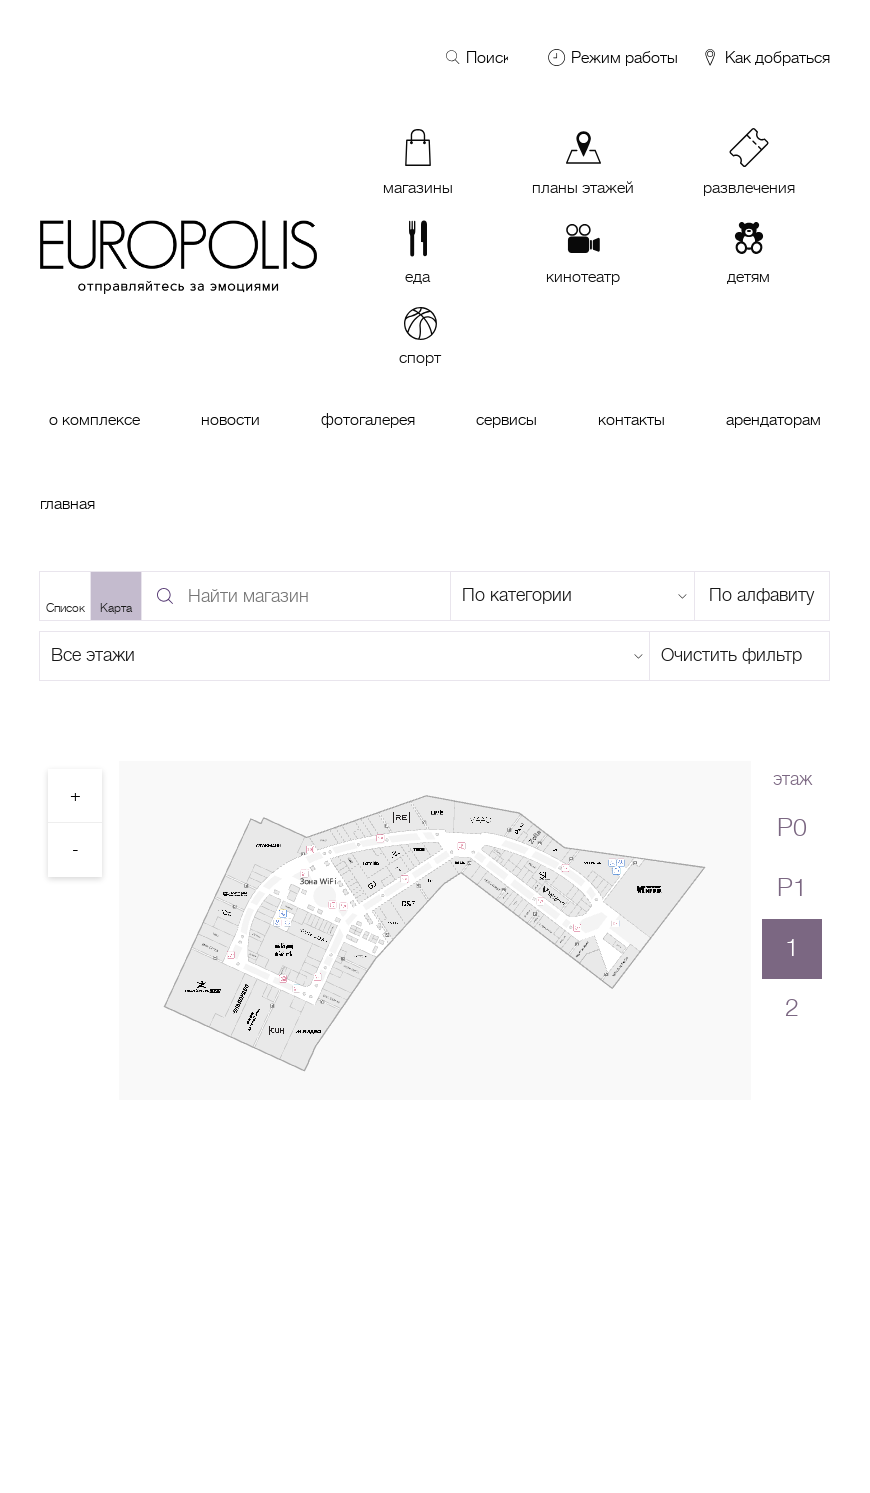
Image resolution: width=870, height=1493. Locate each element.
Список (65, 608)
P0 (792, 827)
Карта (116, 608)
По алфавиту (761, 595)
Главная (67, 504)
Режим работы (624, 58)
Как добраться (765, 58)
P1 (792, 887)
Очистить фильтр (731, 655)
